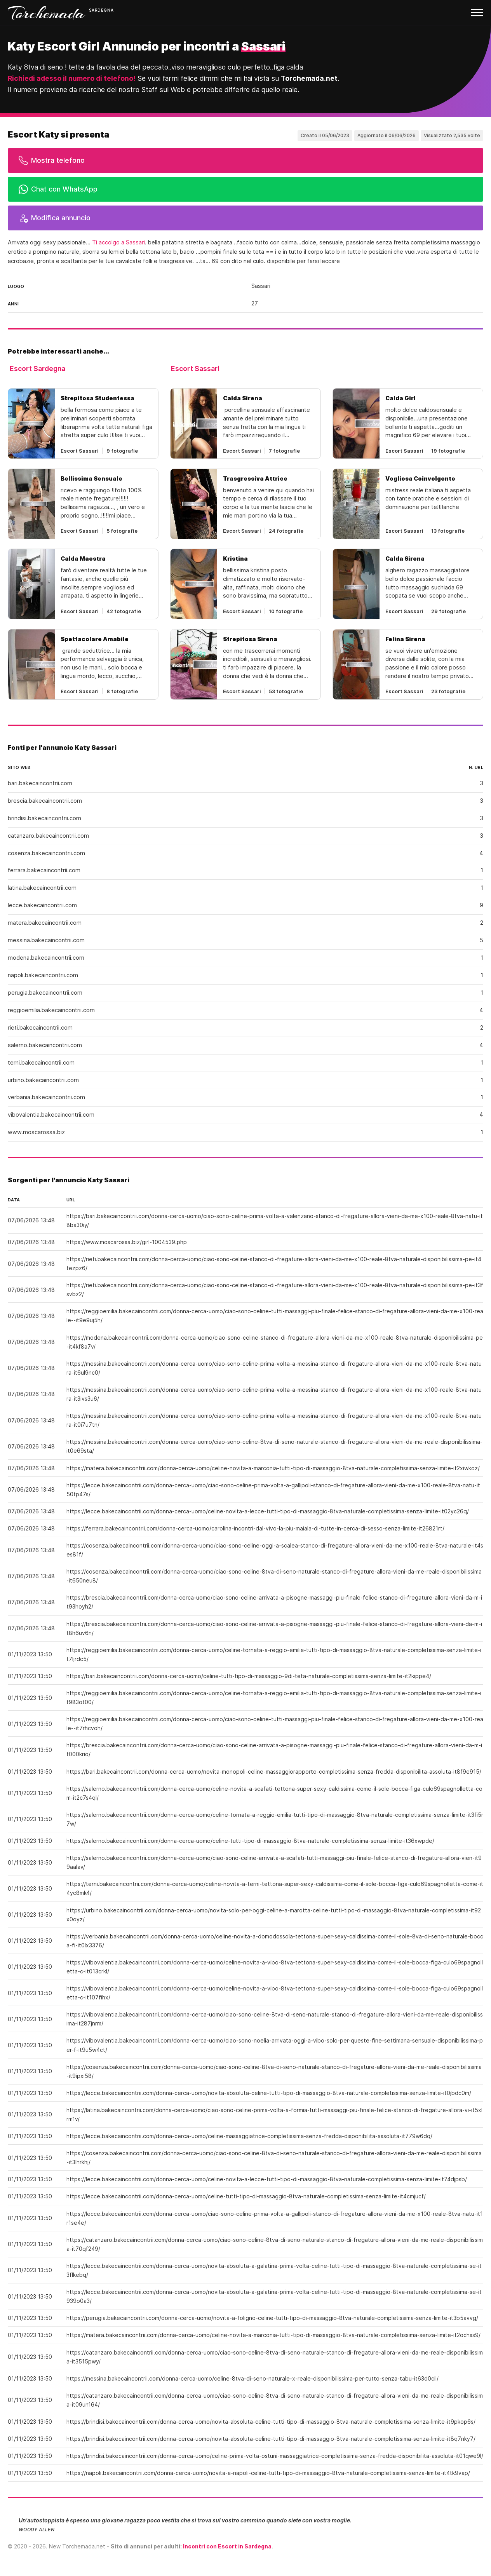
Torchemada (46, 13)
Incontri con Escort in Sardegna (227, 2546)
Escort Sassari (195, 368)
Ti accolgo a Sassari (118, 242)
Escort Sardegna (37, 368)
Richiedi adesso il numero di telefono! (72, 78)
